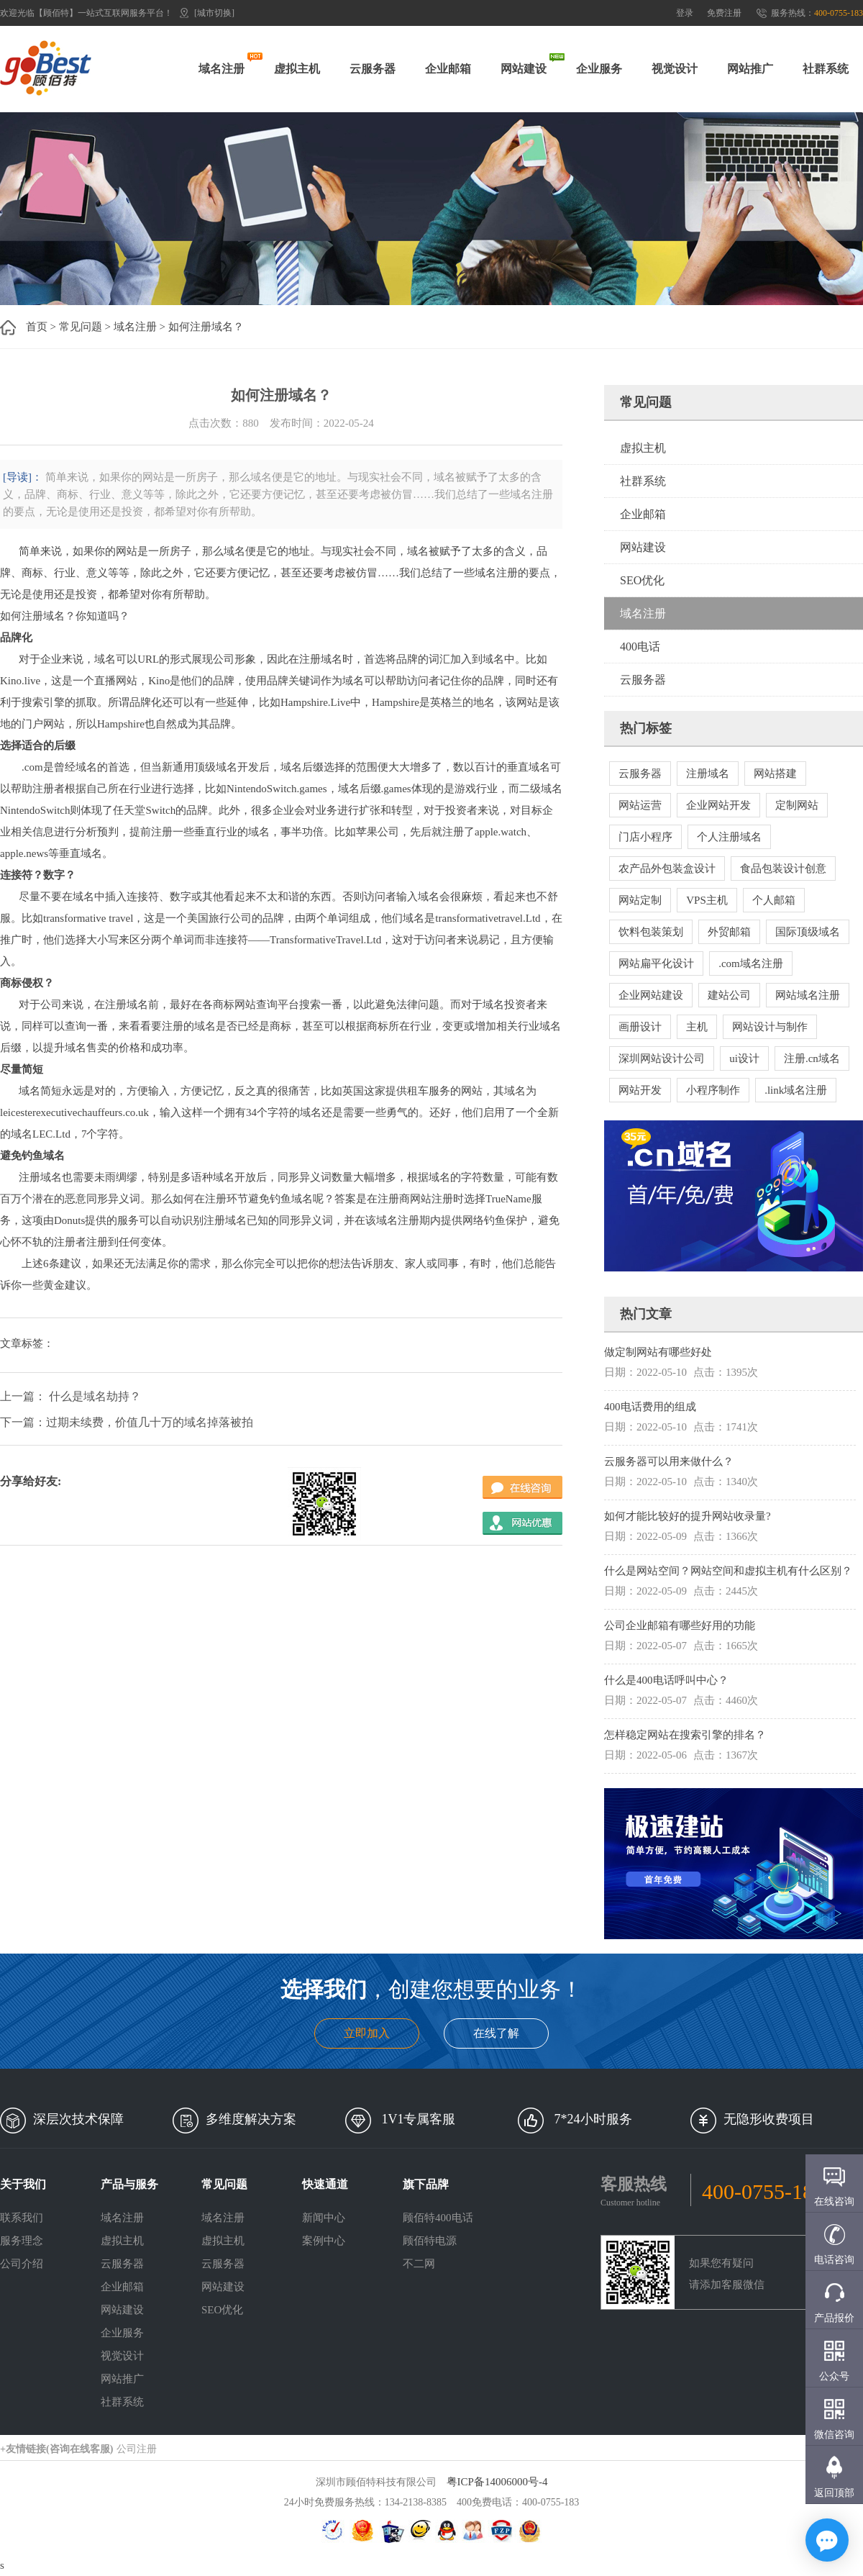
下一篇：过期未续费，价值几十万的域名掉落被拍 (126, 1422)
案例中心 (323, 2240)
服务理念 (21, 2240)
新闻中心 (323, 2217)
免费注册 (724, 13)
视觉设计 (675, 69)
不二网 (419, 2263)
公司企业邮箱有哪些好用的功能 (679, 1625)
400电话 (640, 646)
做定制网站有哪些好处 (658, 1352)
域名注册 (221, 69)
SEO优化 (642, 580)
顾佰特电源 (430, 2240)
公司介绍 (21, 2263)
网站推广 (750, 69)
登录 (684, 13)
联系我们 (21, 2217)
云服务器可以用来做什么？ (669, 1461)
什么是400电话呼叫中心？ (666, 1680)
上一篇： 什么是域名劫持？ (70, 1396)
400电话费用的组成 (650, 1406)
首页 (36, 326)
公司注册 (137, 2449)
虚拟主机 (297, 69)
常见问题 (80, 326)
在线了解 (496, 2033)
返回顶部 (834, 2492)
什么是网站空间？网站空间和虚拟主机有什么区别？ (728, 1571)
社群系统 (826, 69)
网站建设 (524, 69)
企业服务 (599, 69)
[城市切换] (214, 13)
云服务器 (373, 69)
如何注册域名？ (206, 326)
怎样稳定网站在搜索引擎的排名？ (685, 1735)
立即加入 (367, 2033)
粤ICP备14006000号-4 (497, 2481)
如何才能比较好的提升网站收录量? (687, 1516)
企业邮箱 (448, 69)
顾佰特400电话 (438, 2217)
